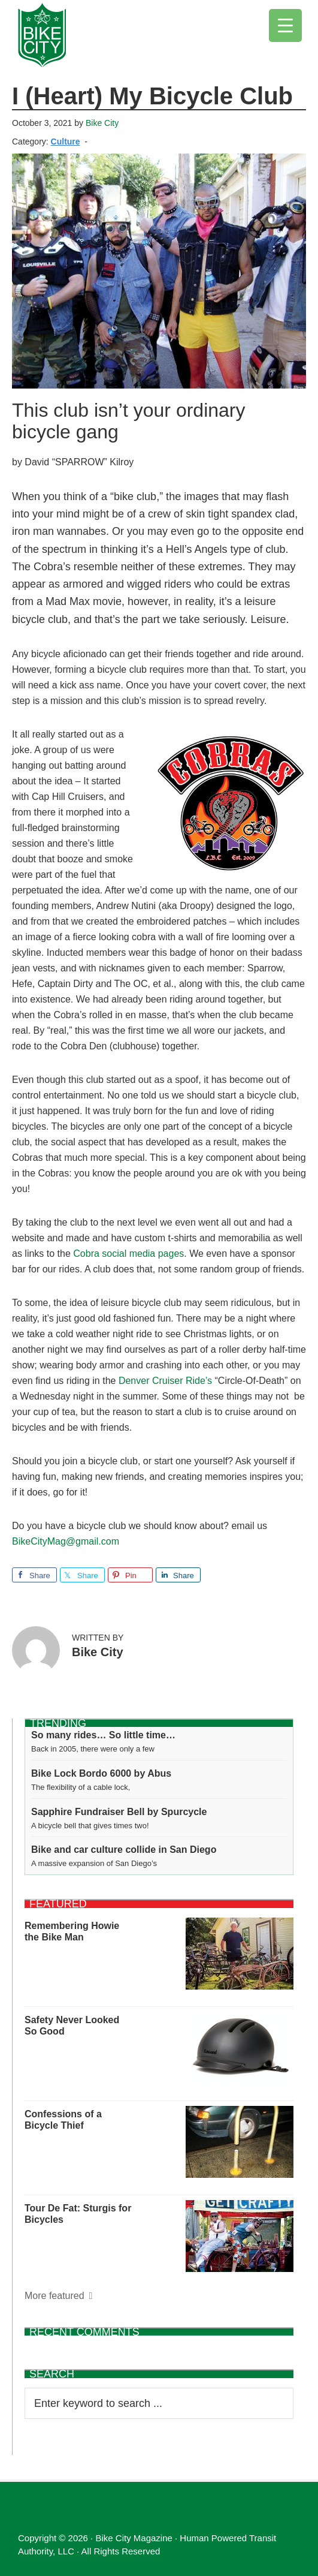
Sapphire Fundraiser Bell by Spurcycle (119, 1812)
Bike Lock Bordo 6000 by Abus (101, 1773)
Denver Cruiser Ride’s (165, 1381)
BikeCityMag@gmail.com (65, 1541)
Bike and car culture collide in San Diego (123, 1849)
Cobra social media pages (128, 1253)
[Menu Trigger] (285, 25)
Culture (65, 141)
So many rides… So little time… (103, 1735)
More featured (54, 2296)
